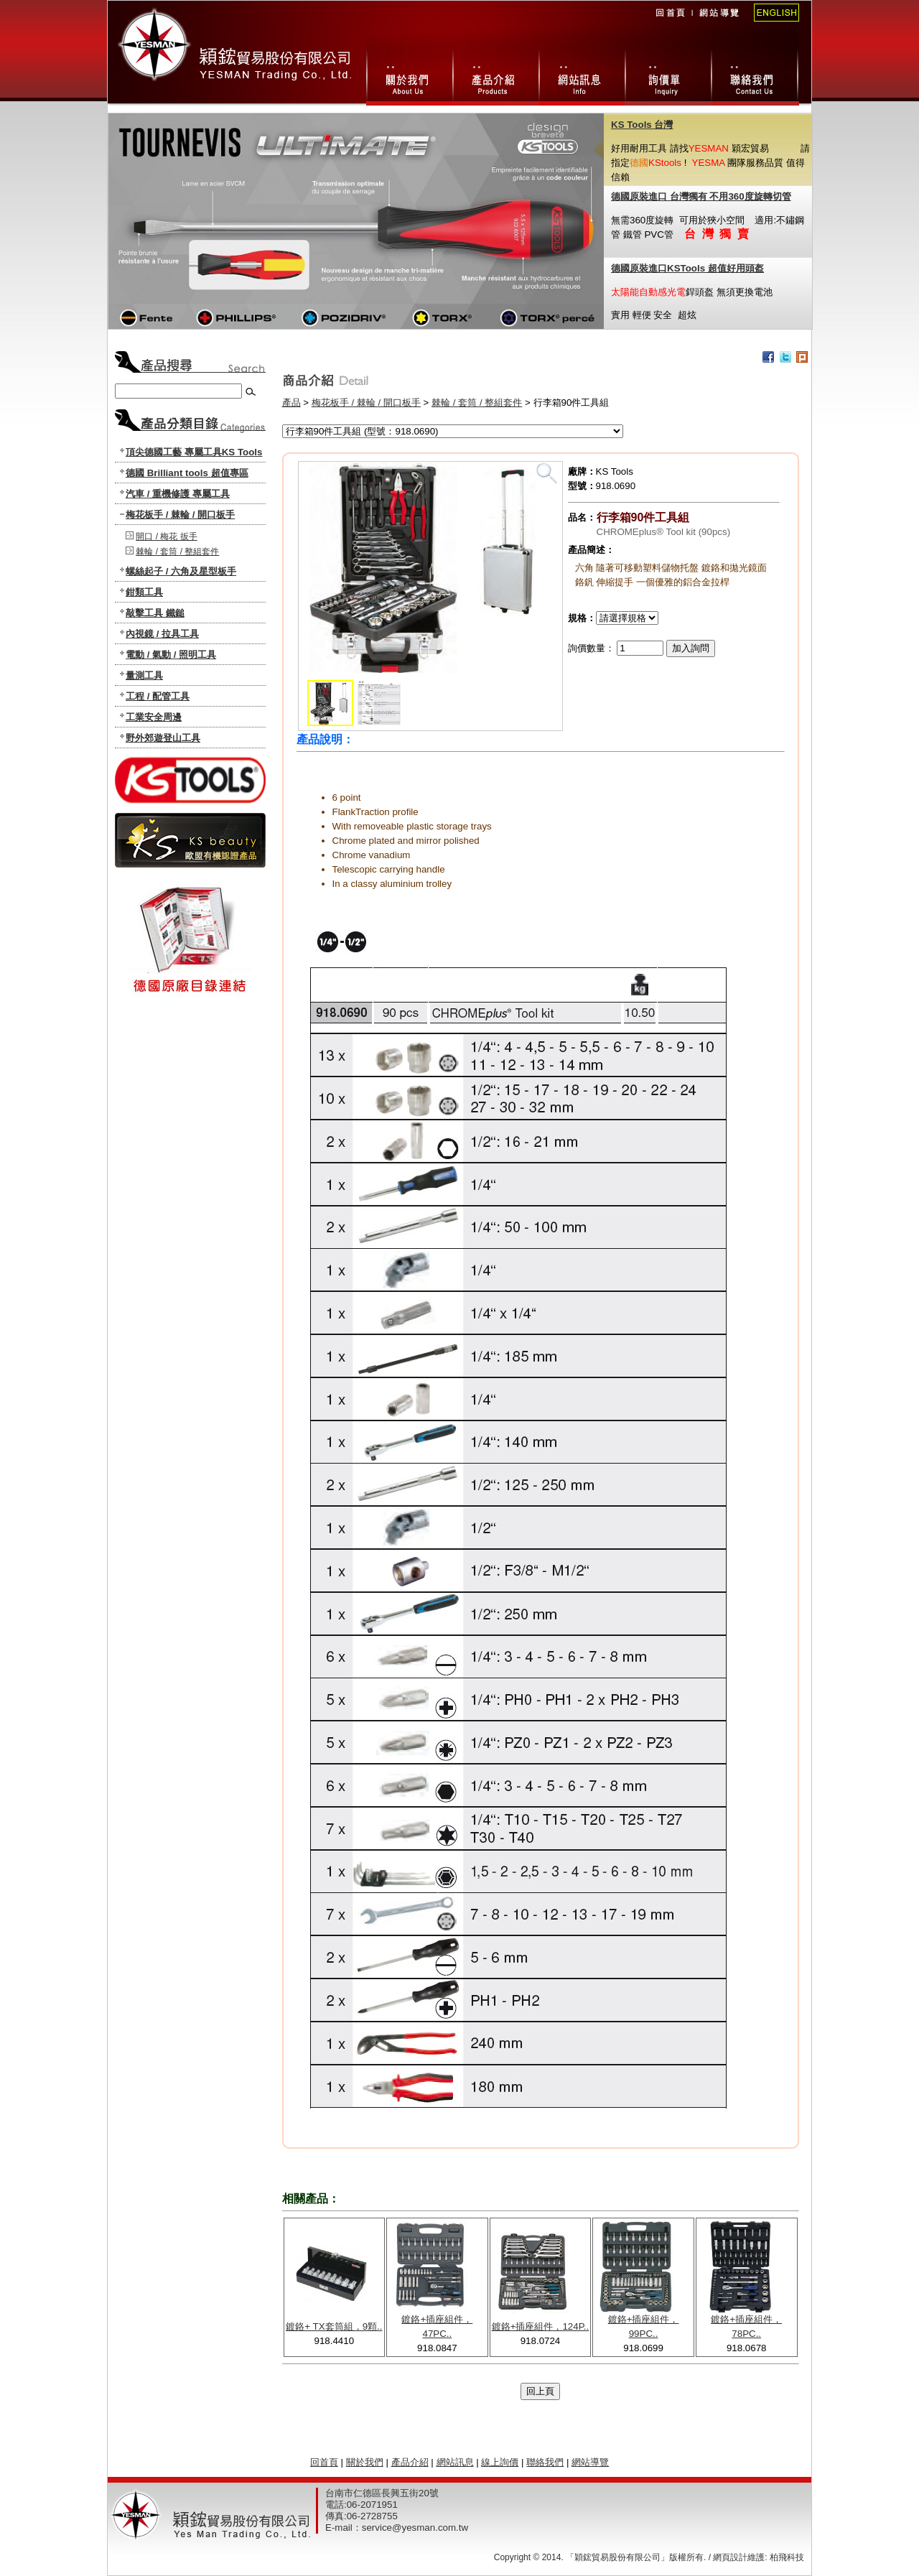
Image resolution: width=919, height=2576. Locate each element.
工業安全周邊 (154, 717)
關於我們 (409, 75)
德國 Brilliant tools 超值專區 (187, 473)
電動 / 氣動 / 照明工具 (171, 654)
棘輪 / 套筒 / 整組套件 (177, 552)
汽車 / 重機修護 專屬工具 (178, 493)
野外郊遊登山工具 (163, 738)
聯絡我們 (755, 75)
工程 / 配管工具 (158, 696)
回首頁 (669, 22)
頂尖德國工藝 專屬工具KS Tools (194, 452)
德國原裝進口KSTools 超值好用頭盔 (687, 268)
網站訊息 (581, 75)
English (772, 22)
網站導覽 (718, 22)
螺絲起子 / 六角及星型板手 (181, 571)
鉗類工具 (144, 592)
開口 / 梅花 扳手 (166, 536)
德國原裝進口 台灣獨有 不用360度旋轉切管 (701, 196)
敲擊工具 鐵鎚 (155, 613)
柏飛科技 (787, 2557)
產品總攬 (495, 75)
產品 (291, 402)
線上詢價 (668, 75)
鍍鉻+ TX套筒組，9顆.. (334, 2326)
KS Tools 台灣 (642, 124)
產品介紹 (410, 2462)
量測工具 (144, 675)
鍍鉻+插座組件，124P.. (540, 2326)
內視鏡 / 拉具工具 (162, 633)
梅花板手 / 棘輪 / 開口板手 (180, 514)
